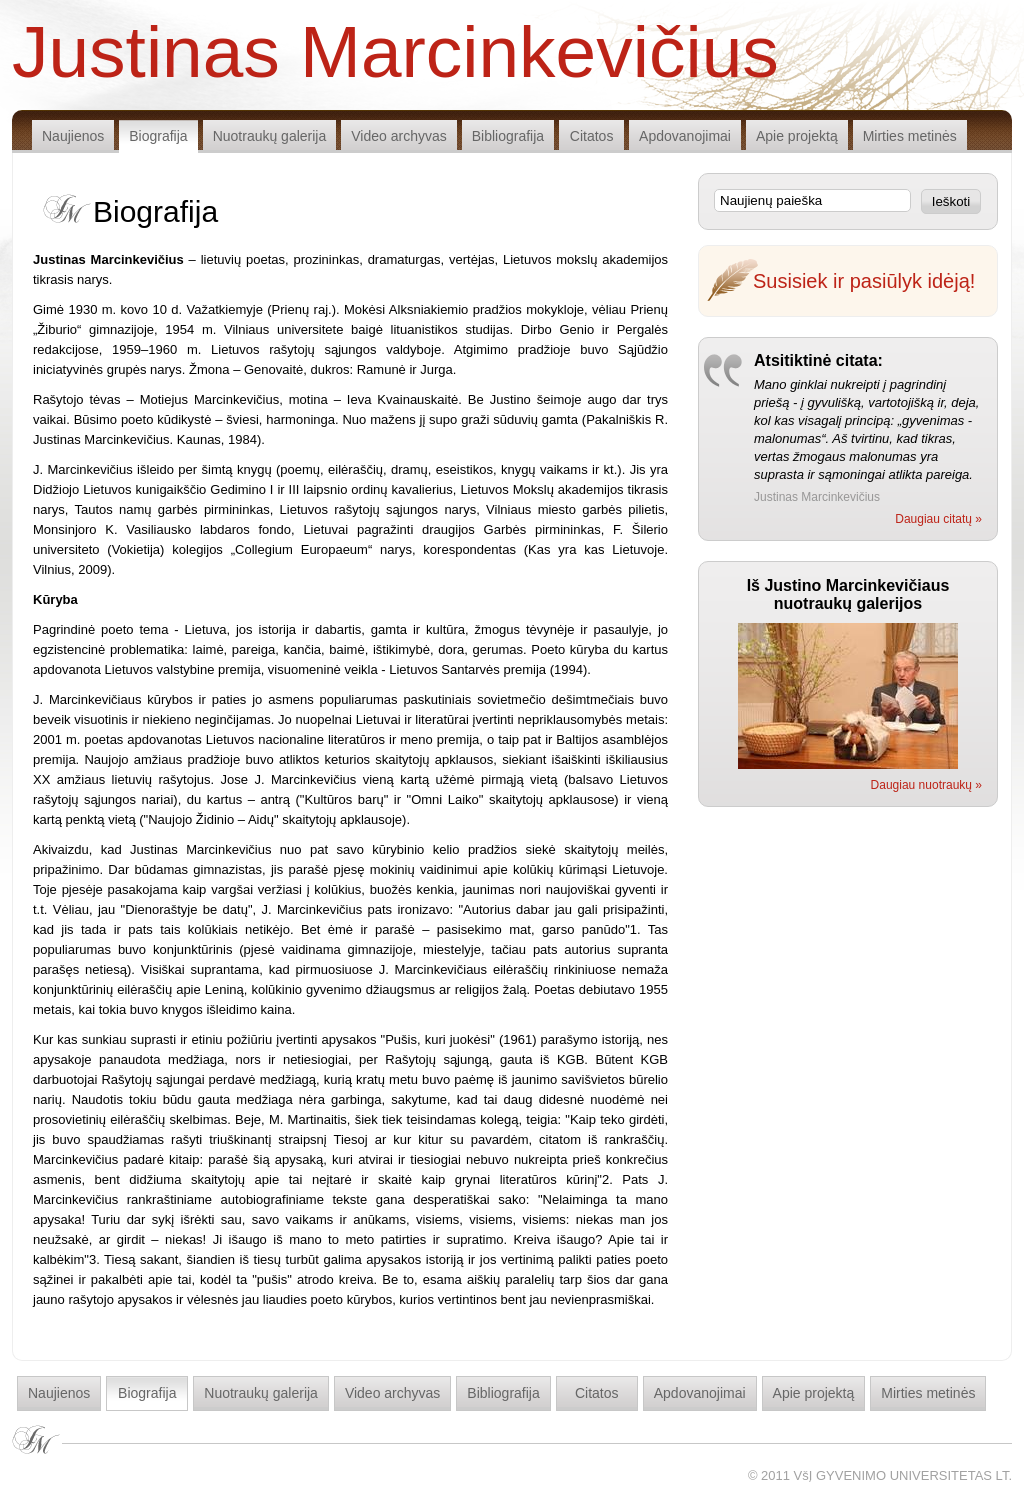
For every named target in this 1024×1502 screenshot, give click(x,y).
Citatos (592, 136)
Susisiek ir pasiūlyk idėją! (864, 281)
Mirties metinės (910, 136)
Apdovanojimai (685, 136)
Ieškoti (951, 201)
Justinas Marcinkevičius (395, 49)
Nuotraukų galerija (270, 136)
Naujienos (73, 136)
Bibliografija (508, 136)
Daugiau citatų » (938, 519)
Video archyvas (398, 136)
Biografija (158, 136)
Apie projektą (797, 136)
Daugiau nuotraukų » (926, 785)
